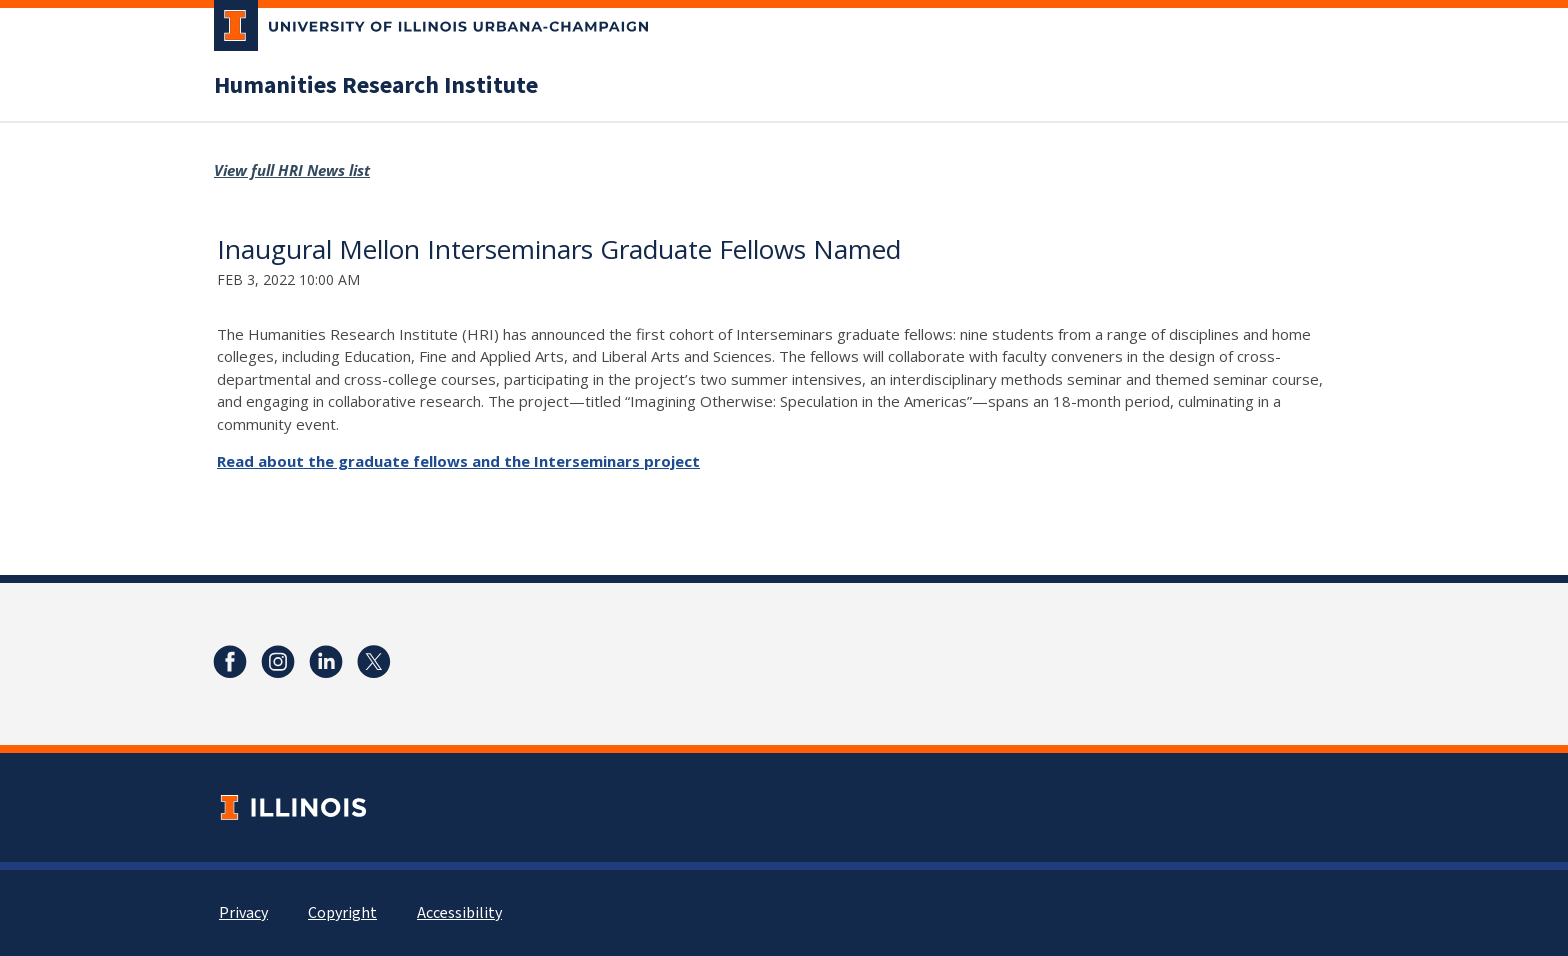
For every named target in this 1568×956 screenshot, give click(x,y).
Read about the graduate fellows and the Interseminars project (458, 461)
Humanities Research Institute (376, 86)
